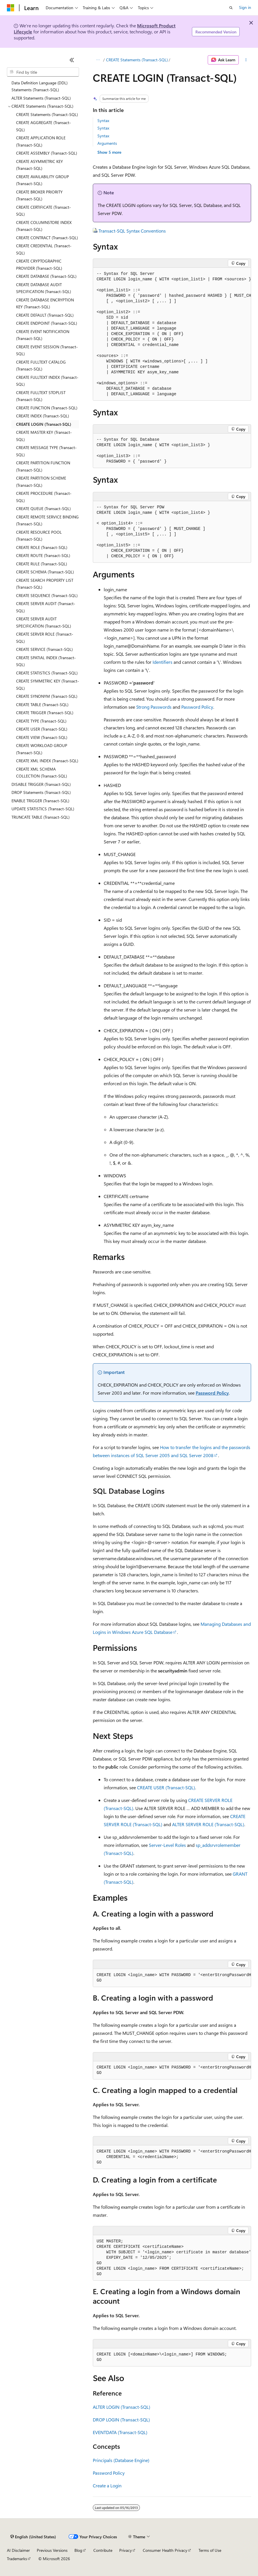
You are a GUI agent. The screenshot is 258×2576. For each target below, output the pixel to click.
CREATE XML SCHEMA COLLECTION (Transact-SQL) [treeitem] (41, 772)
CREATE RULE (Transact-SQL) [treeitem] (41, 563)
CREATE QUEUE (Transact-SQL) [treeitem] (43, 508)
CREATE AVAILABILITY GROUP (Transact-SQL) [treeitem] (42, 180)
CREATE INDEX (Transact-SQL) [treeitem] (42, 416)
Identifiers (162, 662)
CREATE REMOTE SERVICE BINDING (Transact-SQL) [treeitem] (47, 520)
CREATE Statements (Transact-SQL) (137, 59)
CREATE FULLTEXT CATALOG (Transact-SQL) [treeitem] (41, 365)
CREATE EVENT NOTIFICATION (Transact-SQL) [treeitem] (42, 335)
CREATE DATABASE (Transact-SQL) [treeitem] (46, 276)
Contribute (102, 2550)
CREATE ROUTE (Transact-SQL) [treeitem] (43, 555)
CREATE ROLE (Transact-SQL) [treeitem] (41, 547)
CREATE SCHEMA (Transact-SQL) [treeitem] (45, 572)
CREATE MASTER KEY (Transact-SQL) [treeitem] (44, 435)
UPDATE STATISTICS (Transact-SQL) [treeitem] (42, 808)
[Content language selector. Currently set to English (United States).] (33, 2536)
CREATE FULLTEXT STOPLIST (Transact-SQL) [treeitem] (41, 396)
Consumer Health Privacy (165, 2550)
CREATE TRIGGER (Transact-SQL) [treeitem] (44, 712)
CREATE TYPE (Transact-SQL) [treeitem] (41, 721)
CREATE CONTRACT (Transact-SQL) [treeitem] (47, 237)
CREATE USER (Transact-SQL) (166, 1787)
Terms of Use (210, 2550)
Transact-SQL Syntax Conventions (132, 231)
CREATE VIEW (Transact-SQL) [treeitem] (41, 737)
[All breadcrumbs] (98, 59)
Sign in (245, 7)
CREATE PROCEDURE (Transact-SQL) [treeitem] (44, 497)
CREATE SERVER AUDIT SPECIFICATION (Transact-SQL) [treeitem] (43, 622)
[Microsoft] (10, 8)
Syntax (103, 120)
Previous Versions (52, 2550)
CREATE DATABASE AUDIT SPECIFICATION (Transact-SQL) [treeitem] (43, 288)
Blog (78, 2550)
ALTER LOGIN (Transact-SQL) (121, 2407)
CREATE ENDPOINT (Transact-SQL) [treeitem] (46, 323)
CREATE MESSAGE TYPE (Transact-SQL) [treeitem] (46, 451)
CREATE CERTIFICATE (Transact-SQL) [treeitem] (43, 210)
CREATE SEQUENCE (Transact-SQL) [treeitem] (47, 595)
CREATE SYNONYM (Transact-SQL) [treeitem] (46, 696)
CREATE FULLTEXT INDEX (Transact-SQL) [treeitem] (47, 380)
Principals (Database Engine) (121, 2460)
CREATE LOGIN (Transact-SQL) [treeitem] (43, 424)
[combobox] (43, 72)
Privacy (125, 2550)
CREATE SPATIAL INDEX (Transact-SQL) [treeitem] (46, 661)
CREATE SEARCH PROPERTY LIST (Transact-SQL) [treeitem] (44, 583)
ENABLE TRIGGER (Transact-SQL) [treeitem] (40, 800)
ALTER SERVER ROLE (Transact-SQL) (208, 1824)
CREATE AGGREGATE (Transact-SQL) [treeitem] (43, 126)
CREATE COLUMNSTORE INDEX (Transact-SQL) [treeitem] (44, 226)
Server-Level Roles (167, 1845)
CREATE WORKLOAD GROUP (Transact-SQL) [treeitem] (41, 749)
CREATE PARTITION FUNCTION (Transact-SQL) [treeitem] (43, 466)
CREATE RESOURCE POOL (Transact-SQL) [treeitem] (39, 535)
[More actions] (246, 59)
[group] (172, 334)
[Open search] (231, 8)
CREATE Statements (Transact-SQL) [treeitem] (47, 114)
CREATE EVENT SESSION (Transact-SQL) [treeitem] (47, 350)
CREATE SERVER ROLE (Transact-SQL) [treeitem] (44, 637)
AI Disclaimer (18, 2550)
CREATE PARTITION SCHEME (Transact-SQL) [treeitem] (41, 481)
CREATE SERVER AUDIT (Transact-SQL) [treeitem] (45, 607)
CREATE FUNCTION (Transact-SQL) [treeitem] (46, 407)
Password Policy (197, 707)
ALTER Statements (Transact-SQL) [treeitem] (41, 98)
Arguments (107, 143)
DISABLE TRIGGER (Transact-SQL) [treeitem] (41, 784)
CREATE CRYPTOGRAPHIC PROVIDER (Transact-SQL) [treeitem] (39, 264)
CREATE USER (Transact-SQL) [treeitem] (41, 729)
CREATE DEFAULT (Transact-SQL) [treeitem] (45, 315)
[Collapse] (72, 60)
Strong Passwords (154, 707)
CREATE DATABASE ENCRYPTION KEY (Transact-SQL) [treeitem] (45, 303)
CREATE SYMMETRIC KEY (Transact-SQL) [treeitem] (47, 684)
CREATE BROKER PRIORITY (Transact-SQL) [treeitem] (39, 195)
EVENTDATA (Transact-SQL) (120, 2432)
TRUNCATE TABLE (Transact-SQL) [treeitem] (40, 817)
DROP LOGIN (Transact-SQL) (121, 2420)
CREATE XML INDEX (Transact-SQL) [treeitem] (47, 760)
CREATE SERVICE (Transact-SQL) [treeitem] (44, 649)
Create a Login (107, 2485)
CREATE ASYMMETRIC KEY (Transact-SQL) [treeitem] (39, 165)
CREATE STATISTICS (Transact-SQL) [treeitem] (47, 673)
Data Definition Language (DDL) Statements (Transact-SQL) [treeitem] (39, 86)
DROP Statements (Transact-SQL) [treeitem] (41, 792)
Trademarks (17, 2558)
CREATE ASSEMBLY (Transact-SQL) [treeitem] (46, 153)
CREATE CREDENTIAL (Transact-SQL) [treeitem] (44, 249)
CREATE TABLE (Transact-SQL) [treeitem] (42, 704)
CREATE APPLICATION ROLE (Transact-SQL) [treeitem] (41, 141)
